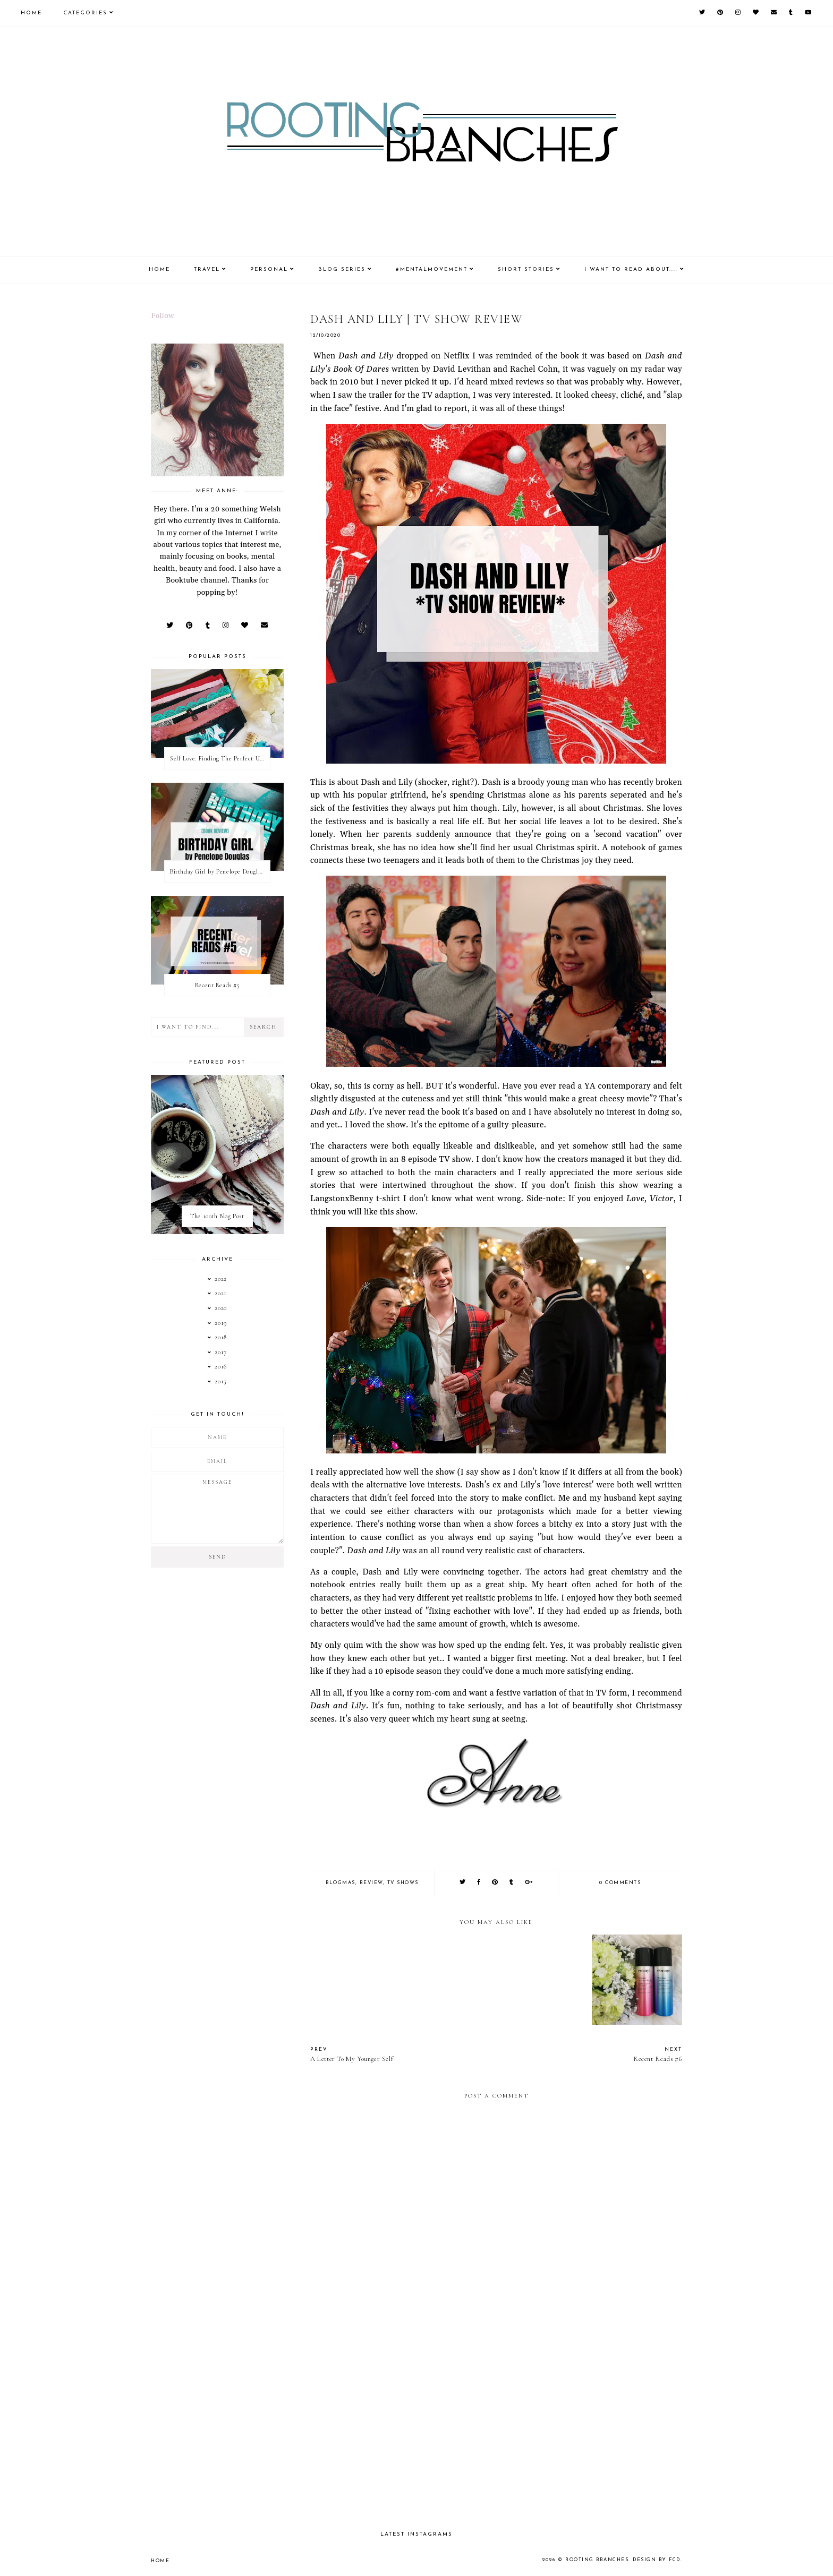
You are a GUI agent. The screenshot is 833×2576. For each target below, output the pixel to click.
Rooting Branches (596, 2559)
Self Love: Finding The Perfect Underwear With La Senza (220, 758)
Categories (85, 13)
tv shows (403, 1882)
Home (31, 13)
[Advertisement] (496, 2430)
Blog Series (342, 269)
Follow (162, 316)
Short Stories (526, 269)
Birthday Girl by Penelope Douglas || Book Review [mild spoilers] (220, 871)
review (371, 1882)
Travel (207, 269)
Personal (269, 269)
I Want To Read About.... (631, 269)
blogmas (340, 1882)
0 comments (620, 1882)
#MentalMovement (432, 269)
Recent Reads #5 (217, 985)
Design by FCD (657, 2559)
